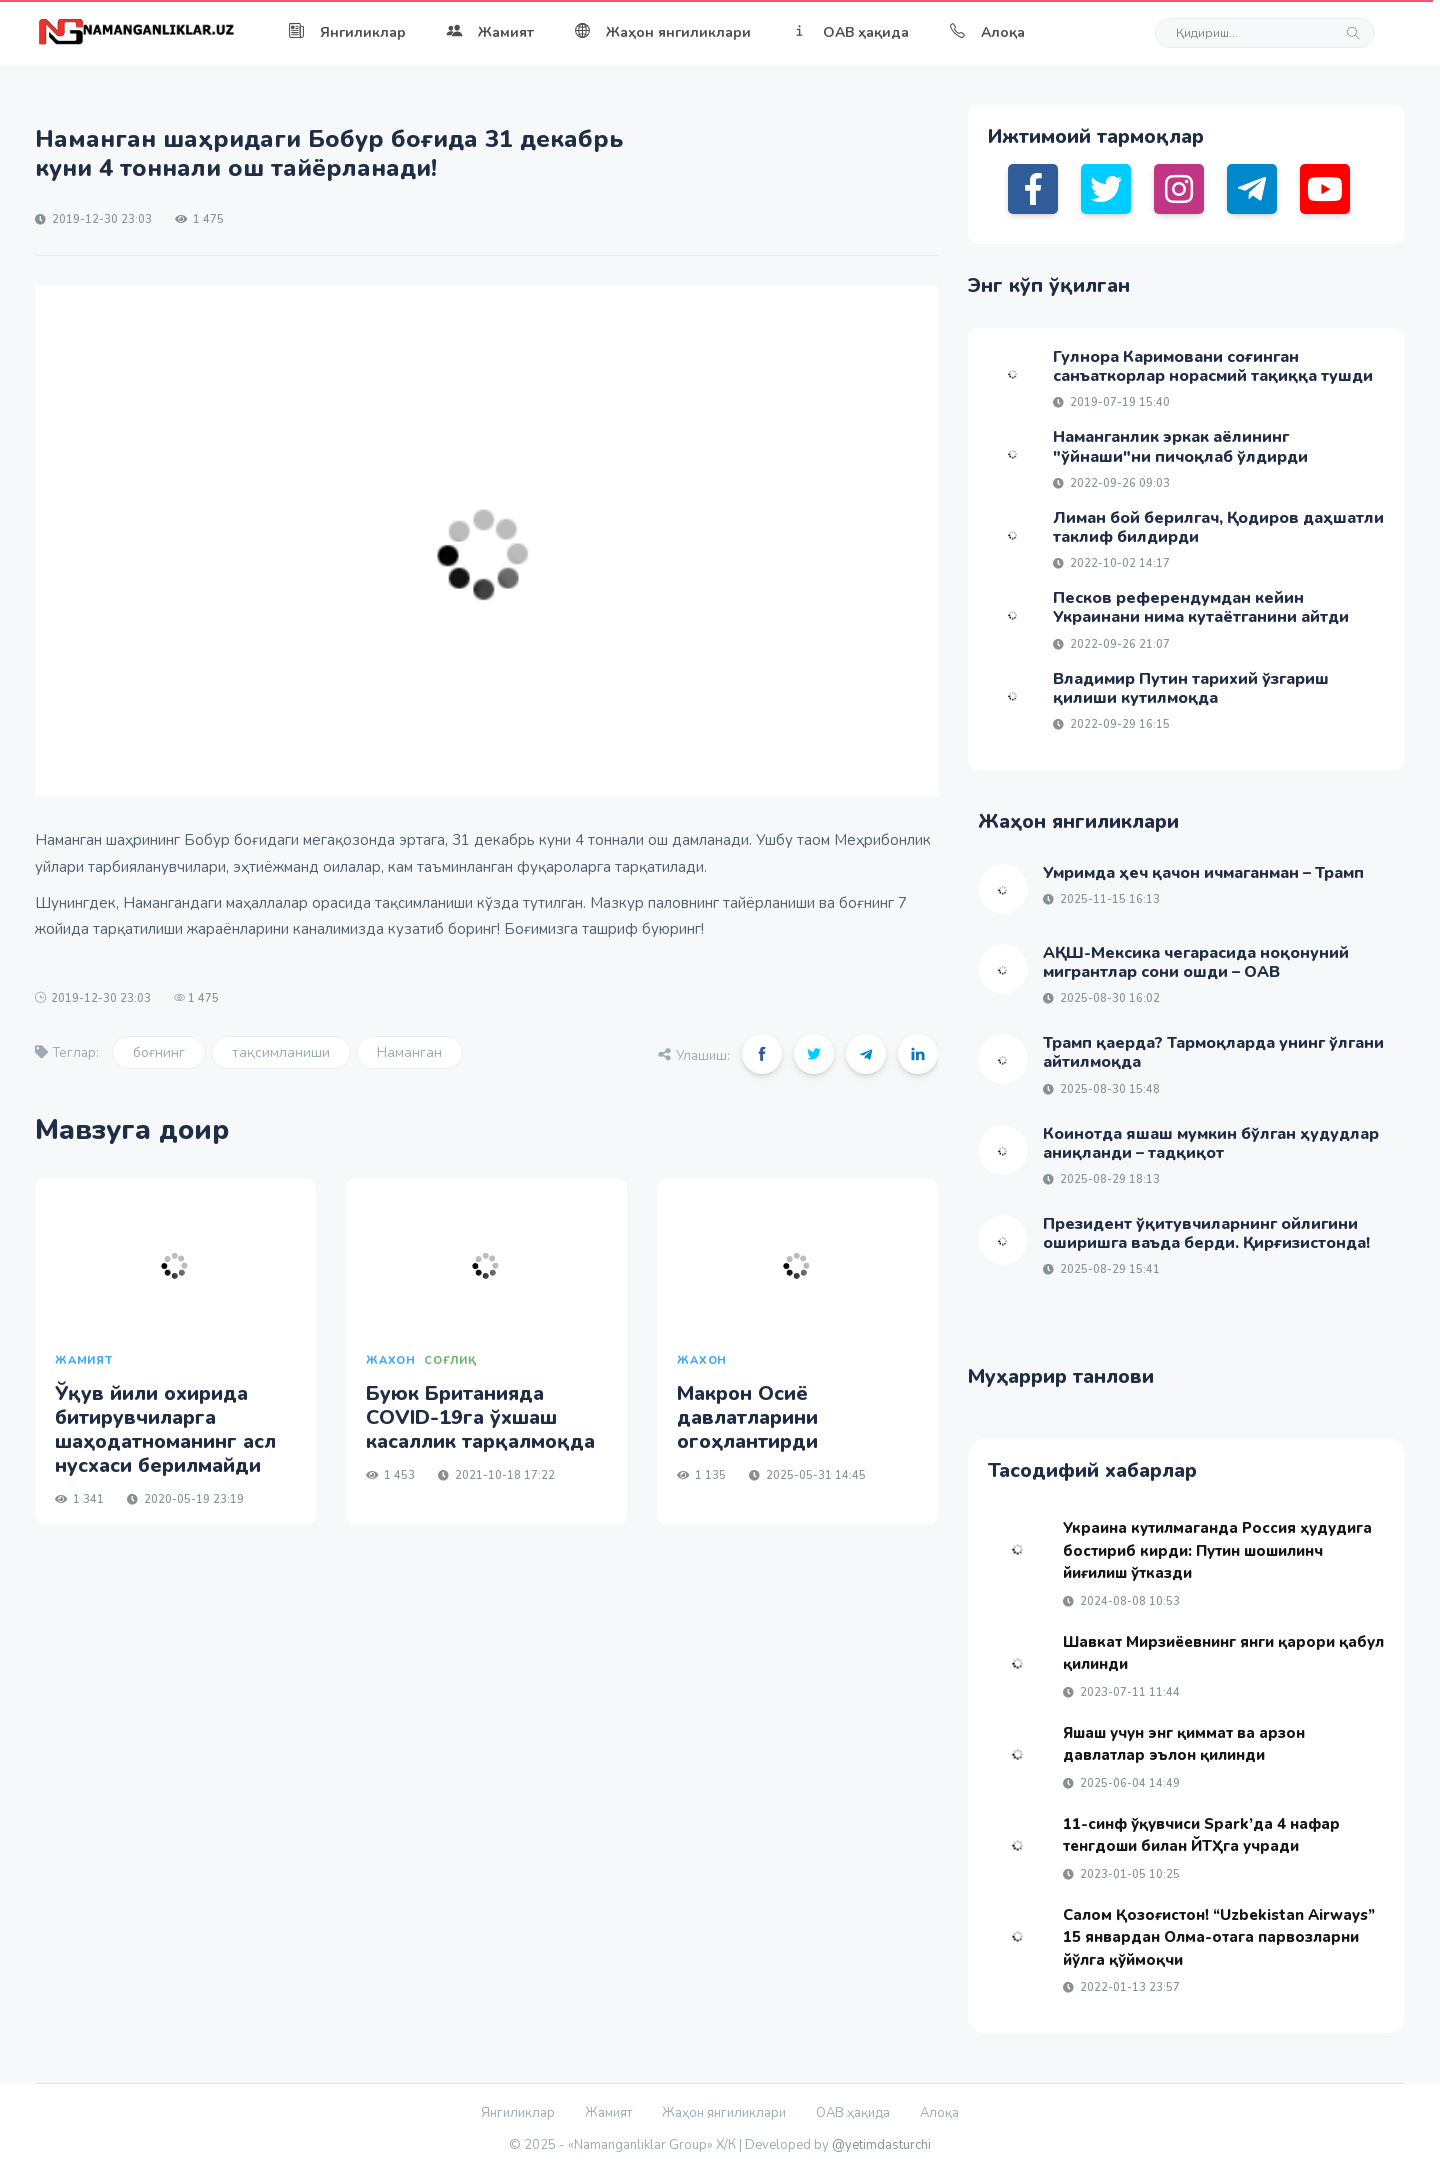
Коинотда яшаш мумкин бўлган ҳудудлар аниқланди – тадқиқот (1211, 1143)
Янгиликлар (347, 32)
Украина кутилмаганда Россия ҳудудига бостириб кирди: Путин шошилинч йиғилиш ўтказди (1217, 1550)
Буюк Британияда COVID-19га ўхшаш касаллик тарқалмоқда (480, 1417)
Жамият (490, 32)
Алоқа (987, 32)
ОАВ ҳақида (850, 32)
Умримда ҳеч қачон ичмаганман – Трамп (1203, 873)
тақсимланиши (281, 1052)
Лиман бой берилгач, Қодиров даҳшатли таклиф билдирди (1218, 527)
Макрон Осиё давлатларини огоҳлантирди (747, 1417)
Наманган (409, 1052)
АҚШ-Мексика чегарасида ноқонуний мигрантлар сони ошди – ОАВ (1196, 962)
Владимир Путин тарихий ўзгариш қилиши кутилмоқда (1191, 688)
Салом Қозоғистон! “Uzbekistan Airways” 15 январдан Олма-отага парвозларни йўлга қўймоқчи (1219, 1937)
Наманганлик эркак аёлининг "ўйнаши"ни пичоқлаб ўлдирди (1180, 446)
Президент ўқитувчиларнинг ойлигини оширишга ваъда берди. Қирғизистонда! (1206, 1233)
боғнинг (159, 1052)
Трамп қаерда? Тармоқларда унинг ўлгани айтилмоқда (1213, 1052)
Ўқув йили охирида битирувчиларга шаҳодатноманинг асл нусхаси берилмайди (165, 1429)
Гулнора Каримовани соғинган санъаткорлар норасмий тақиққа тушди (1213, 366)
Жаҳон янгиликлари (662, 32)
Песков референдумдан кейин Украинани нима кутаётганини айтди (1201, 607)
